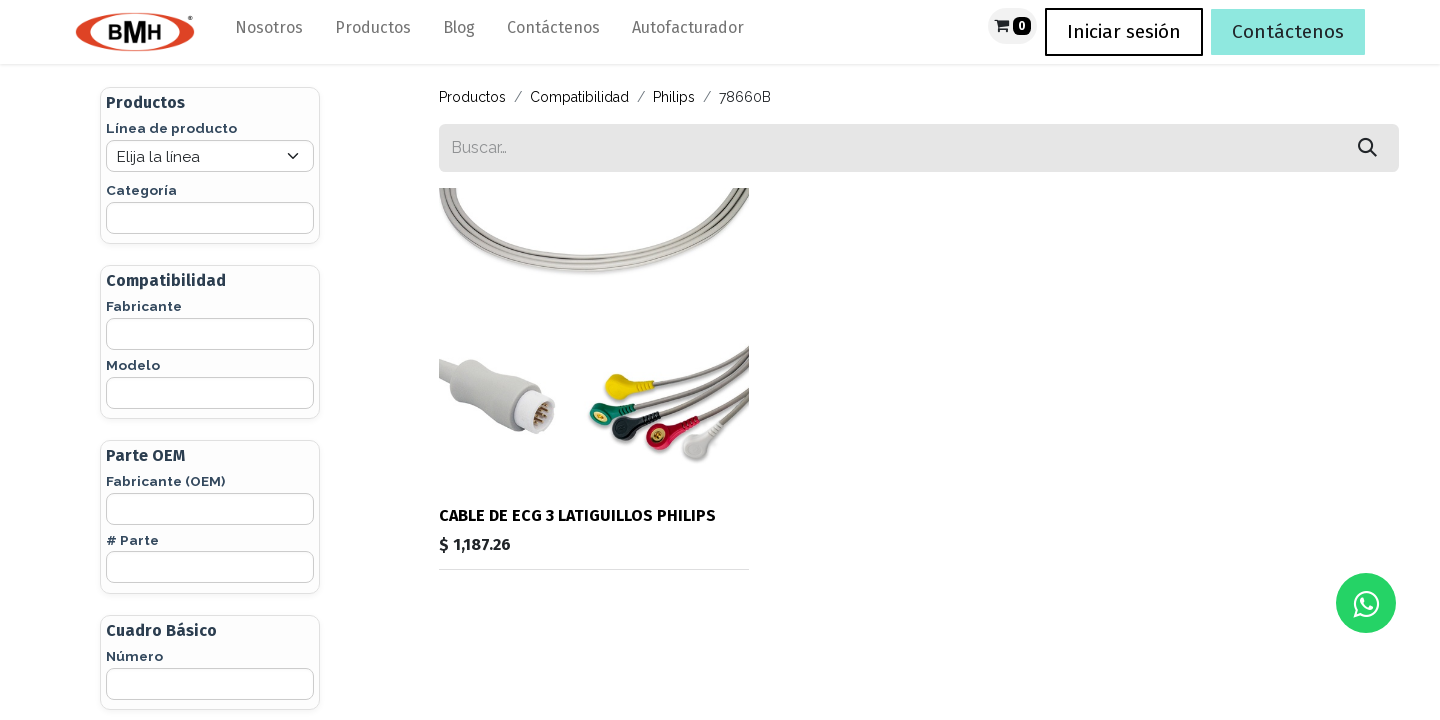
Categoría (141, 190)
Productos (472, 97)
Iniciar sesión (1124, 31)
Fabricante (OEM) (165, 481)
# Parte (132, 540)
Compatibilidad (579, 97)
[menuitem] (269, 32)
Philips (674, 97)
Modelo (133, 365)
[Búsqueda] (1367, 148)
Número (134, 656)
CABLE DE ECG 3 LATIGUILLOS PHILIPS (577, 515)
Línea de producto (171, 128)
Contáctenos (1288, 31)
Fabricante (144, 306)
